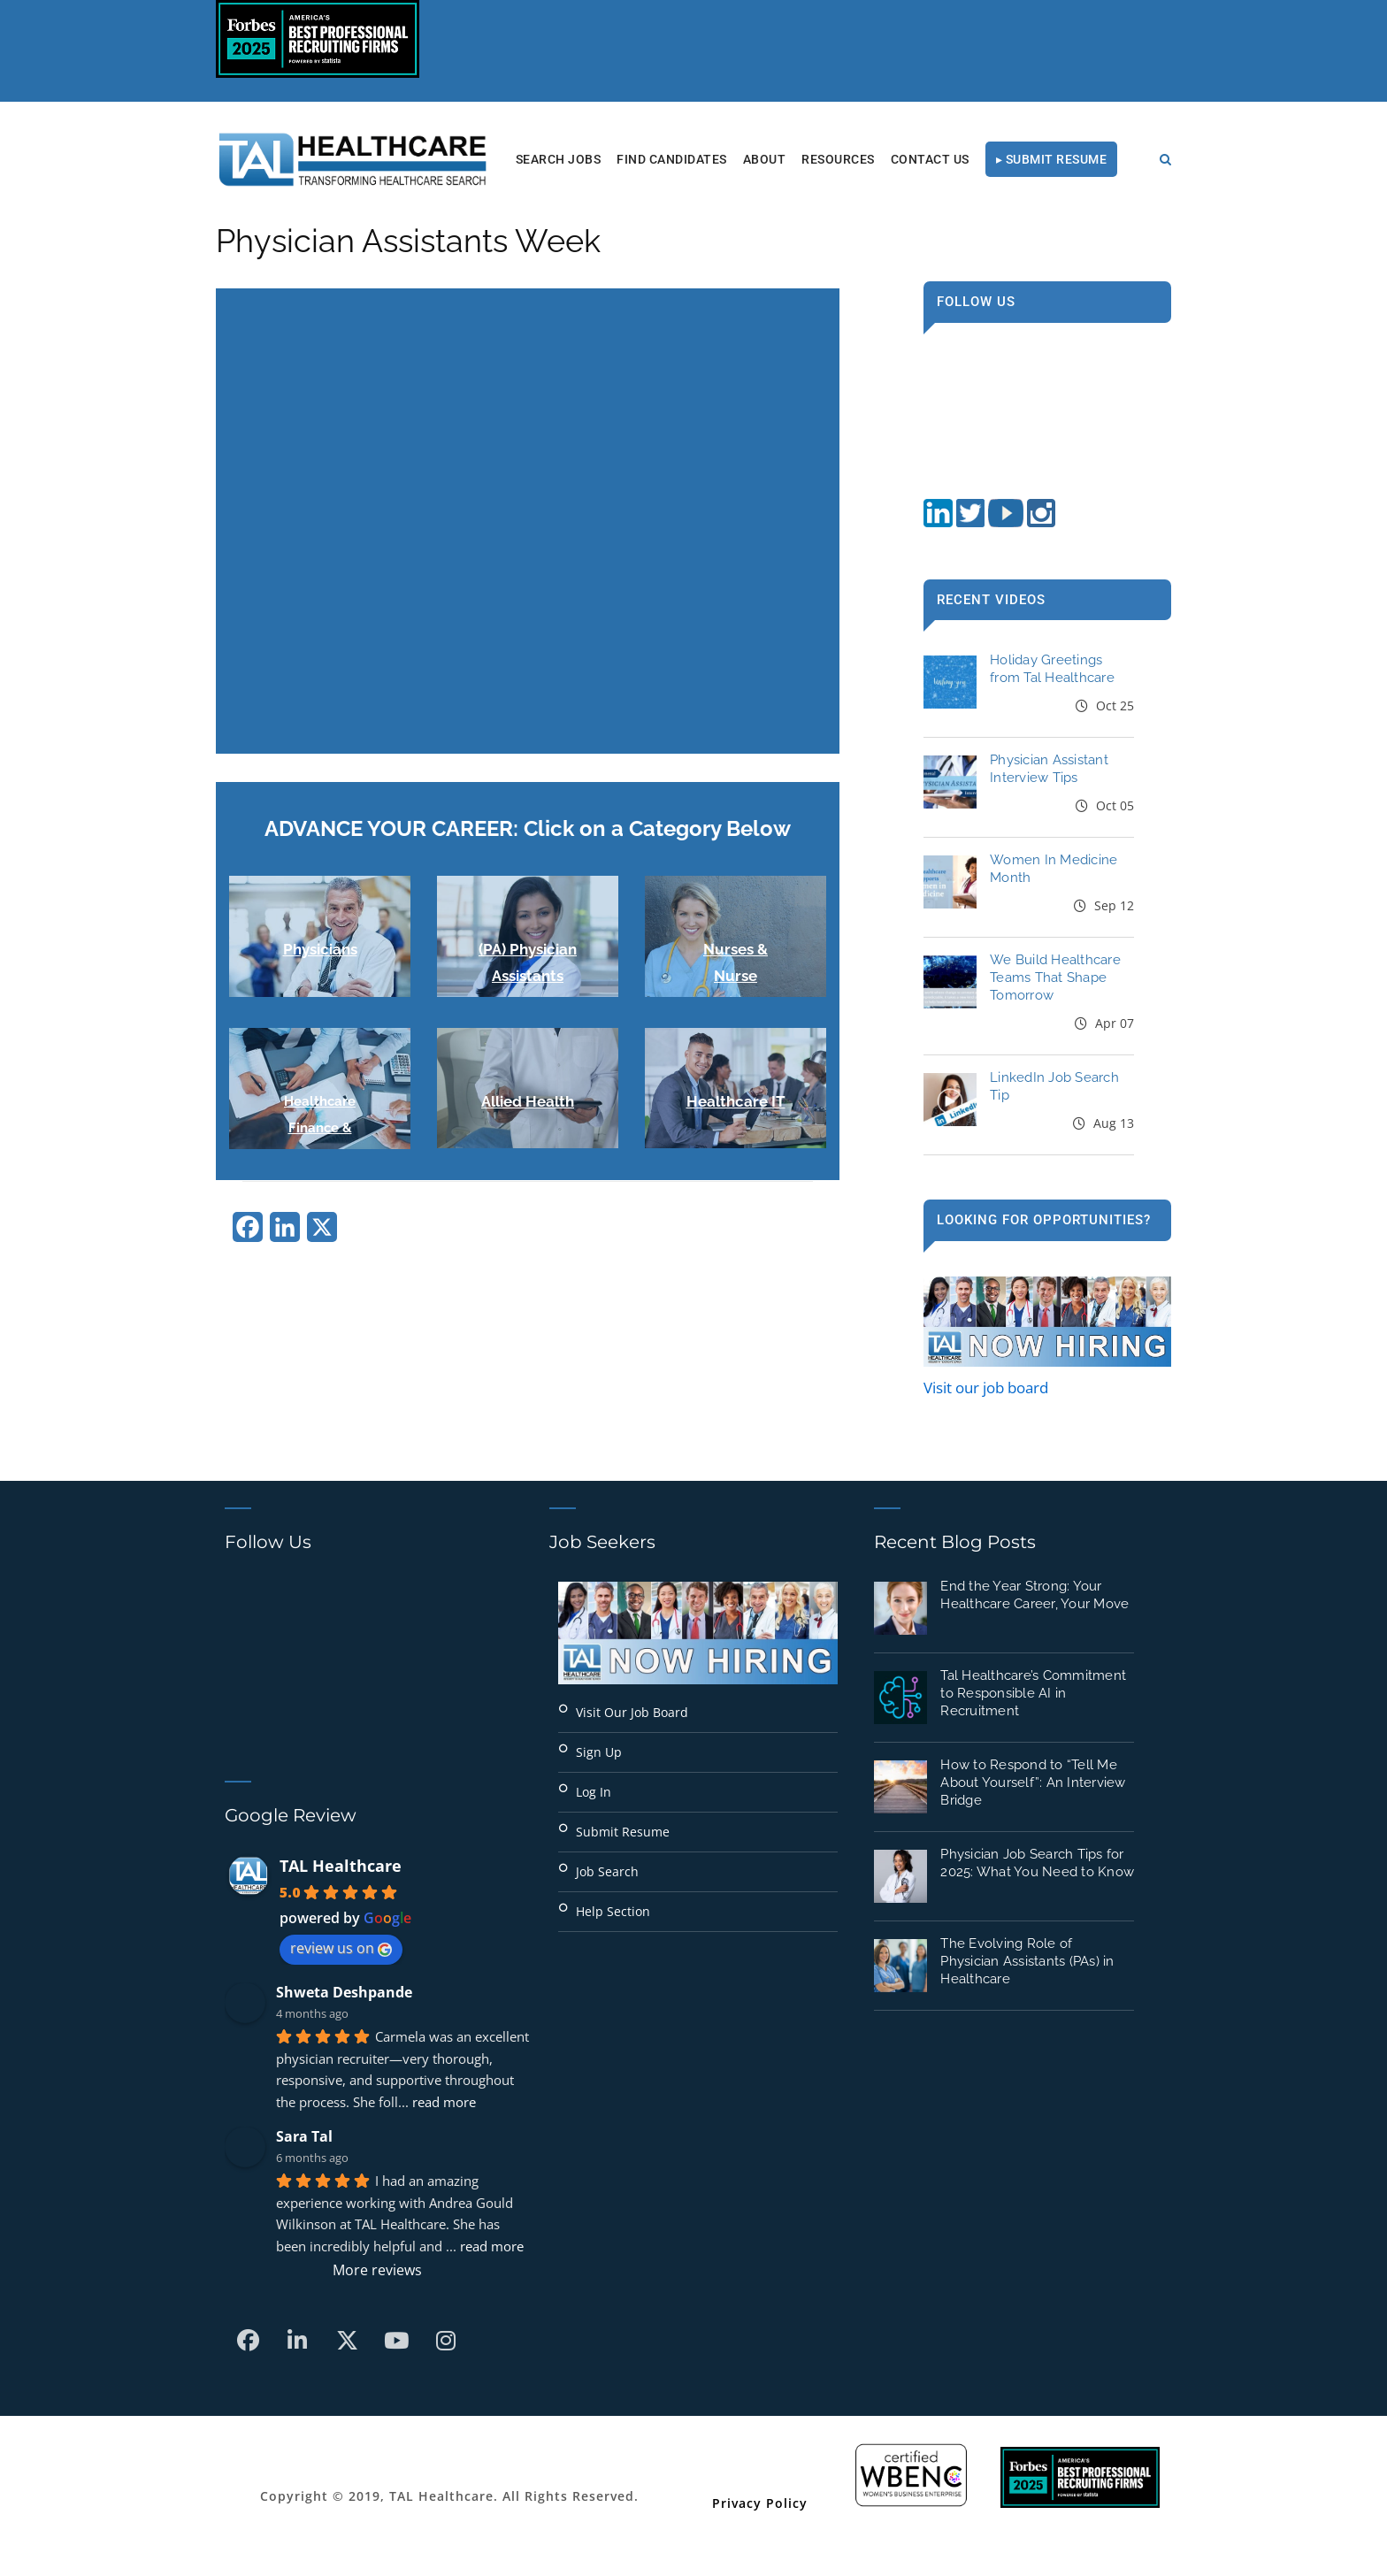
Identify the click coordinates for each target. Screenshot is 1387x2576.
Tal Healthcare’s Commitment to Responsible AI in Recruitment (1033, 1693)
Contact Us (930, 159)
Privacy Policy (760, 2503)
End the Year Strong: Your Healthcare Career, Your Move (1034, 1595)
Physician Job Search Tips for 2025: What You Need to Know (1037, 1863)
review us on (341, 1948)
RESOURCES (838, 159)
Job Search (607, 1871)
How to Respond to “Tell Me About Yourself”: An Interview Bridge (1032, 1782)
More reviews (377, 2270)
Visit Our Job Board (632, 1712)
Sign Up (599, 1752)
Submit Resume (623, 1831)
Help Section (613, 1911)
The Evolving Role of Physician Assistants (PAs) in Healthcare (1027, 1961)
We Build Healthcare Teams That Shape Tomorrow (1055, 977)
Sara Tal (304, 2136)
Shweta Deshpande (344, 1992)
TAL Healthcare (341, 1865)
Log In (593, 1791)
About (764, 159)
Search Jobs (559, 159)
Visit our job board (985, 1387)
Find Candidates (672, 159)
